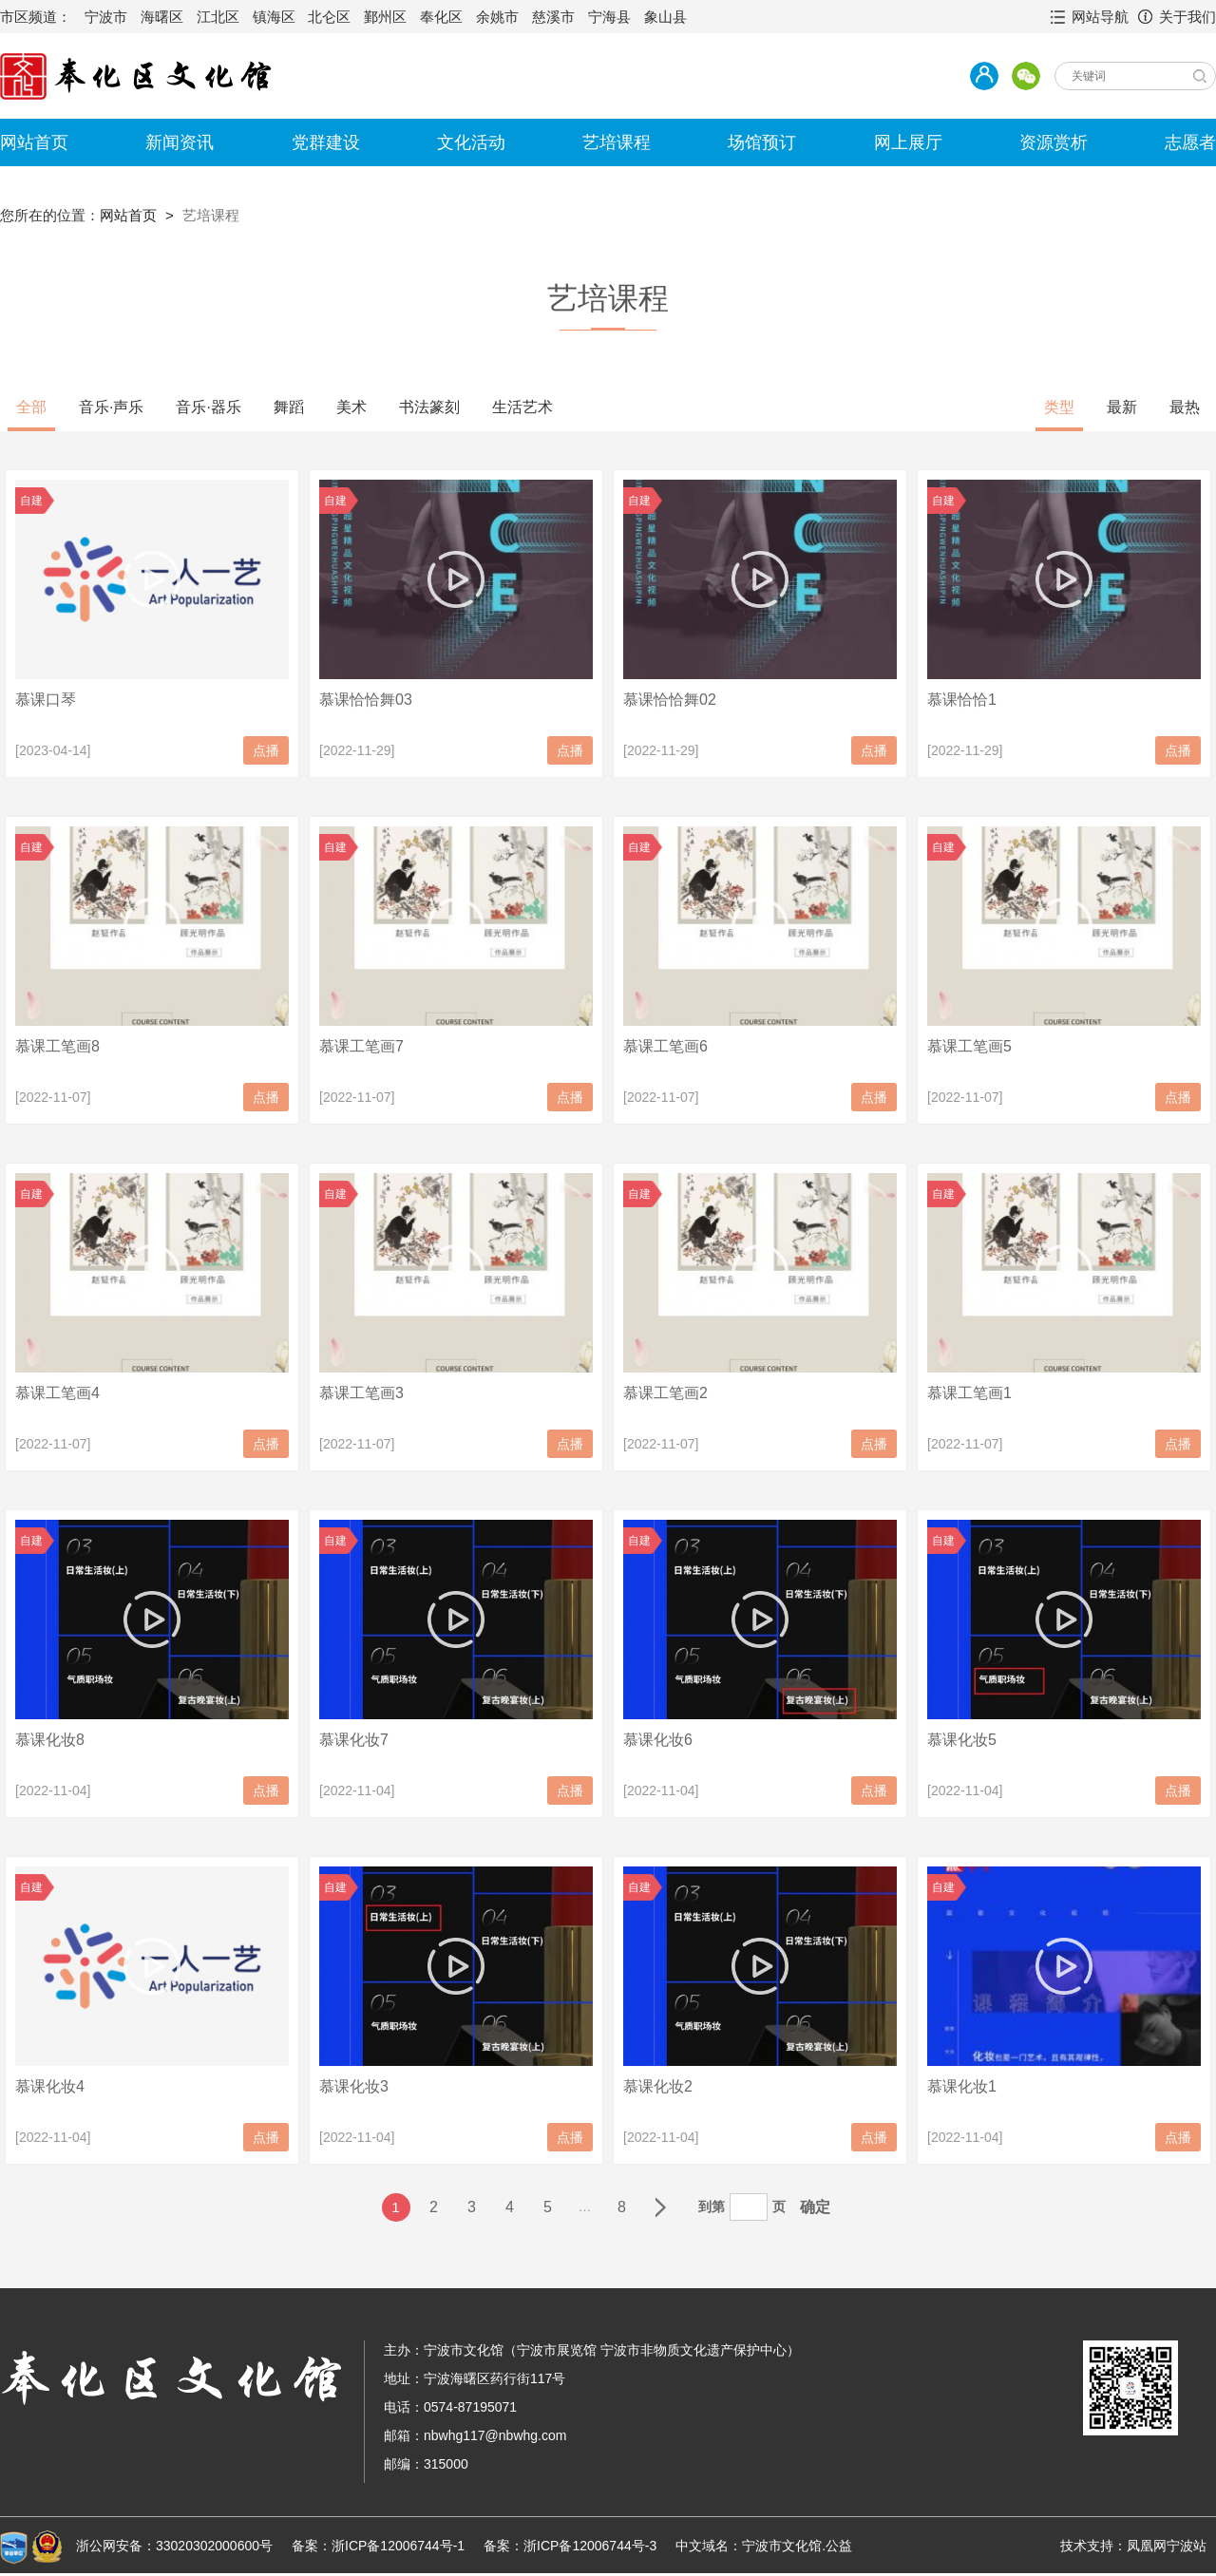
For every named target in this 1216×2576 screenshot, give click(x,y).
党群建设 (326, 142)
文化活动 (471, 142)
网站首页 (34, 142)
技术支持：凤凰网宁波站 (1133, 2545)
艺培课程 (616, 142)
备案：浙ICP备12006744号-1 (378, 2545)
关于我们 (1187, 17)
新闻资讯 (179, 142)
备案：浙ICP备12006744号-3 (570, 2545)
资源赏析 (1053, 142)
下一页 (660, 2207)
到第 (711, 2206)
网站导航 (1100, 17)
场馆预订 (762, 142)
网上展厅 (908, 142)
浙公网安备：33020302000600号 (174, 2545)
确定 (815, 2207)
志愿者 (1190, 142)
